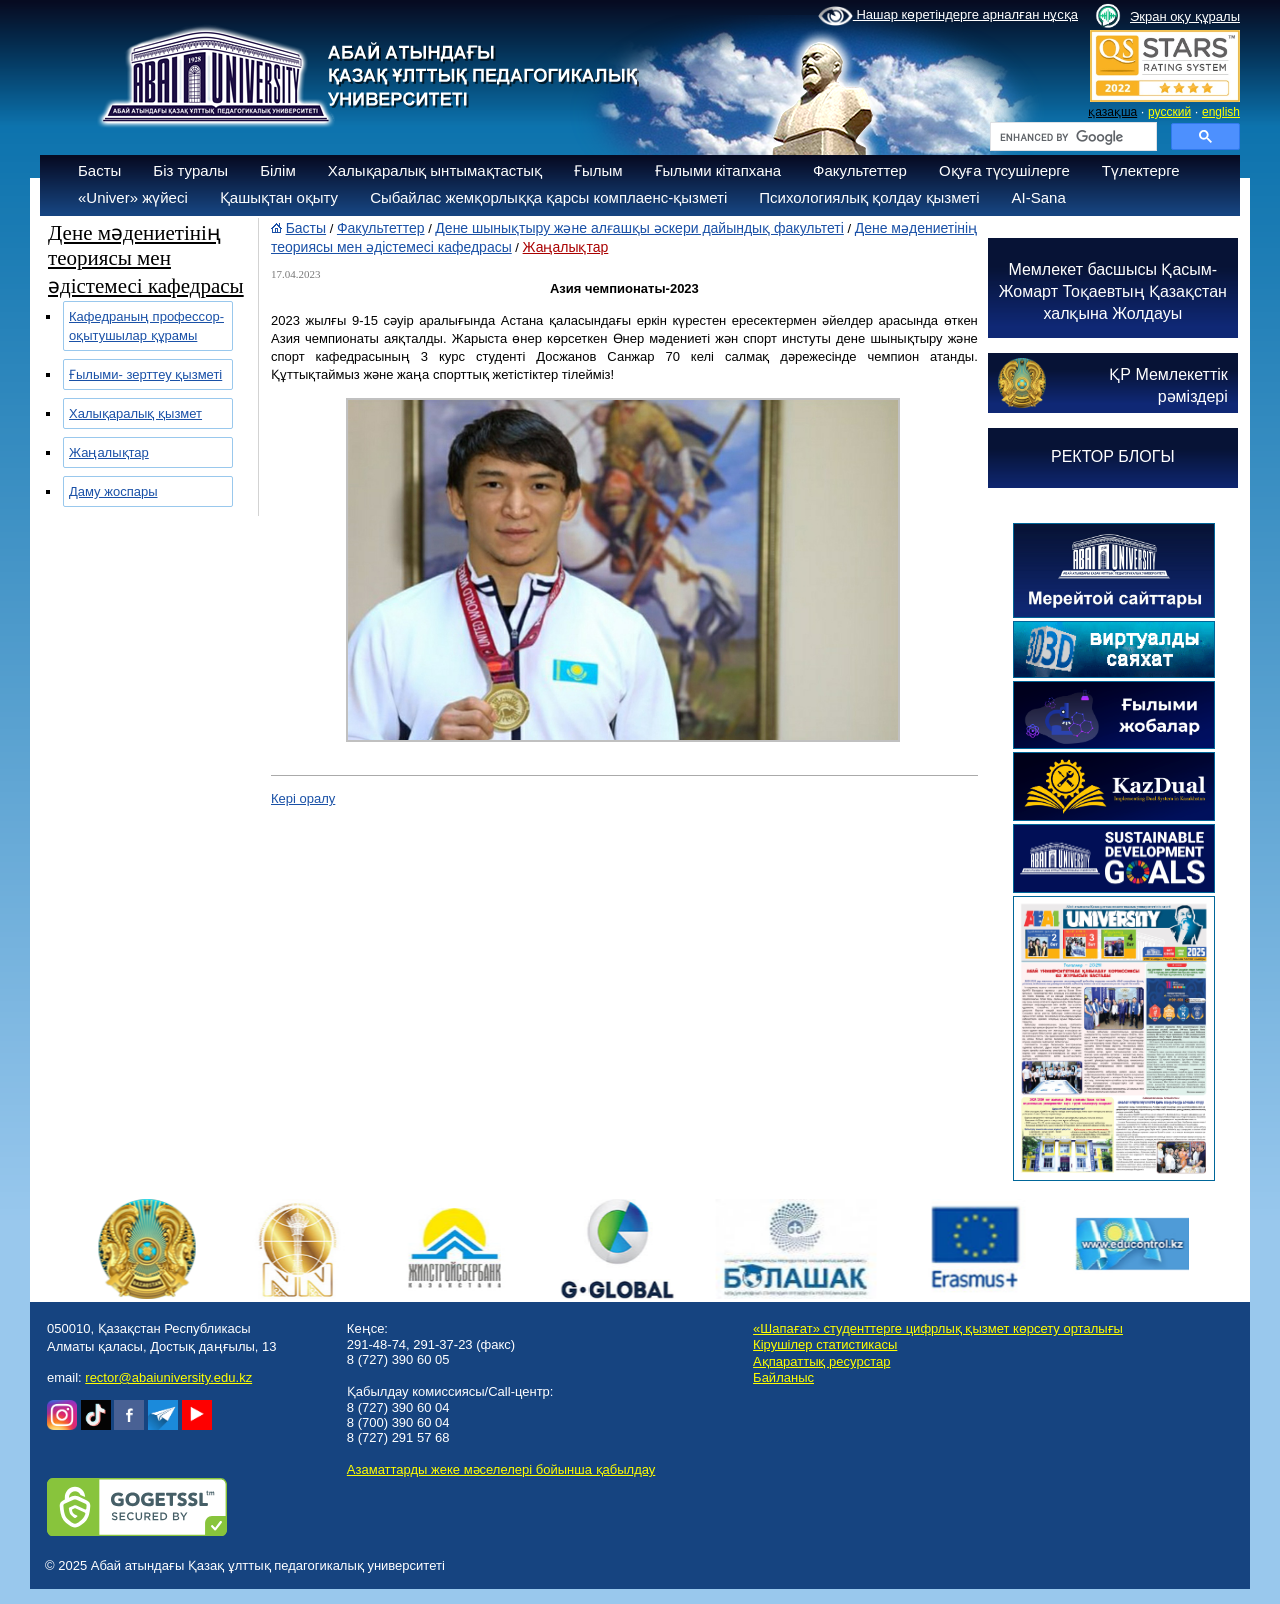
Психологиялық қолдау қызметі (869, 197)
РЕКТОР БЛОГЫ (1113, 456)
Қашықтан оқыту (279, 197)
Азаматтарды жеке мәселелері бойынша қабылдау (501, 1469)
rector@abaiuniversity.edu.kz (168, 1377)
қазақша (1112, 112)
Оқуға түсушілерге (1004, 170)
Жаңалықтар (109, 452)
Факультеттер (860, 170)
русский (1169, 112)
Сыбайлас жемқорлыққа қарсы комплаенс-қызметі (548, 197)
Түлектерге (1141, 170)
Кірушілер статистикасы (825, 1344)
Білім (278, 170)
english (1221, 112)
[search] (1071, 137)
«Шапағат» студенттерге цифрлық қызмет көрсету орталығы (938, 1328)
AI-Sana (1039, 197)
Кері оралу (303, 798)
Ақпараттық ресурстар (821, 1361)
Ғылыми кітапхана (718, 170)
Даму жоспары (113, 491)
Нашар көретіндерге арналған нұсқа (948, 16)
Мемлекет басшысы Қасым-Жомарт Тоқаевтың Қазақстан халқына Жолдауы (1113, 291)
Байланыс (783, 1377)
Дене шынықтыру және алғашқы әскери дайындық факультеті (639, 228)
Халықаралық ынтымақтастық (435, 170)
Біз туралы (190, 170)
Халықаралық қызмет (135, 413)
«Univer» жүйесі (133, 197)
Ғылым (598, 170)
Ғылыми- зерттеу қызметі (145, 374)
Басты (99, 170)
